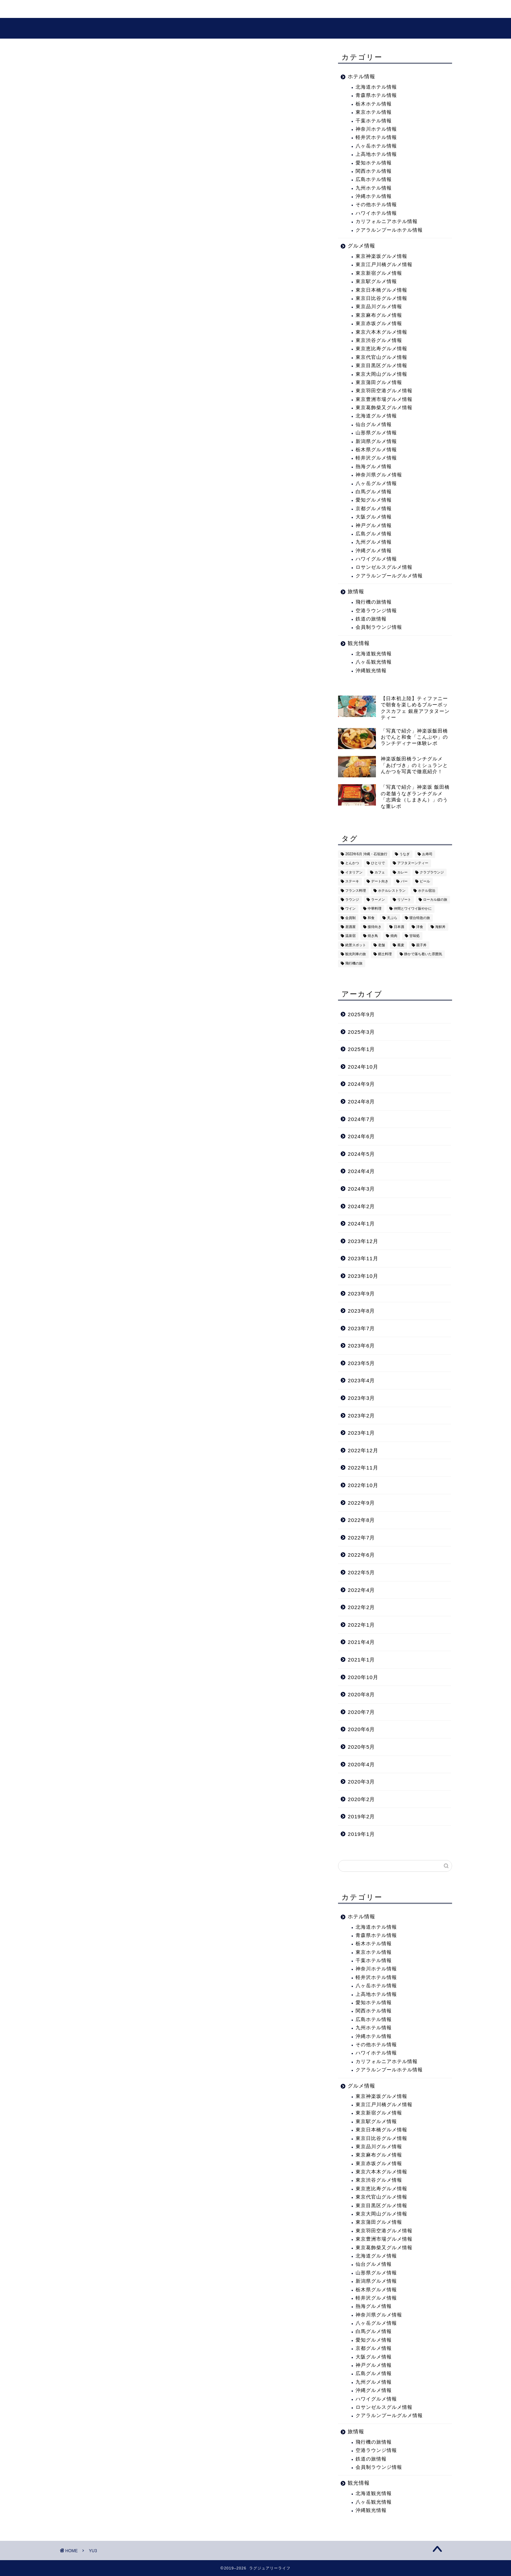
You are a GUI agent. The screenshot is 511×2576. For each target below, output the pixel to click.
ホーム (76, 11)
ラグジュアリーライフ (255, 29)
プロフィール (247, 11)
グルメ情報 (199, 11)
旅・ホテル (115, 11)
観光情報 (157, 11)
